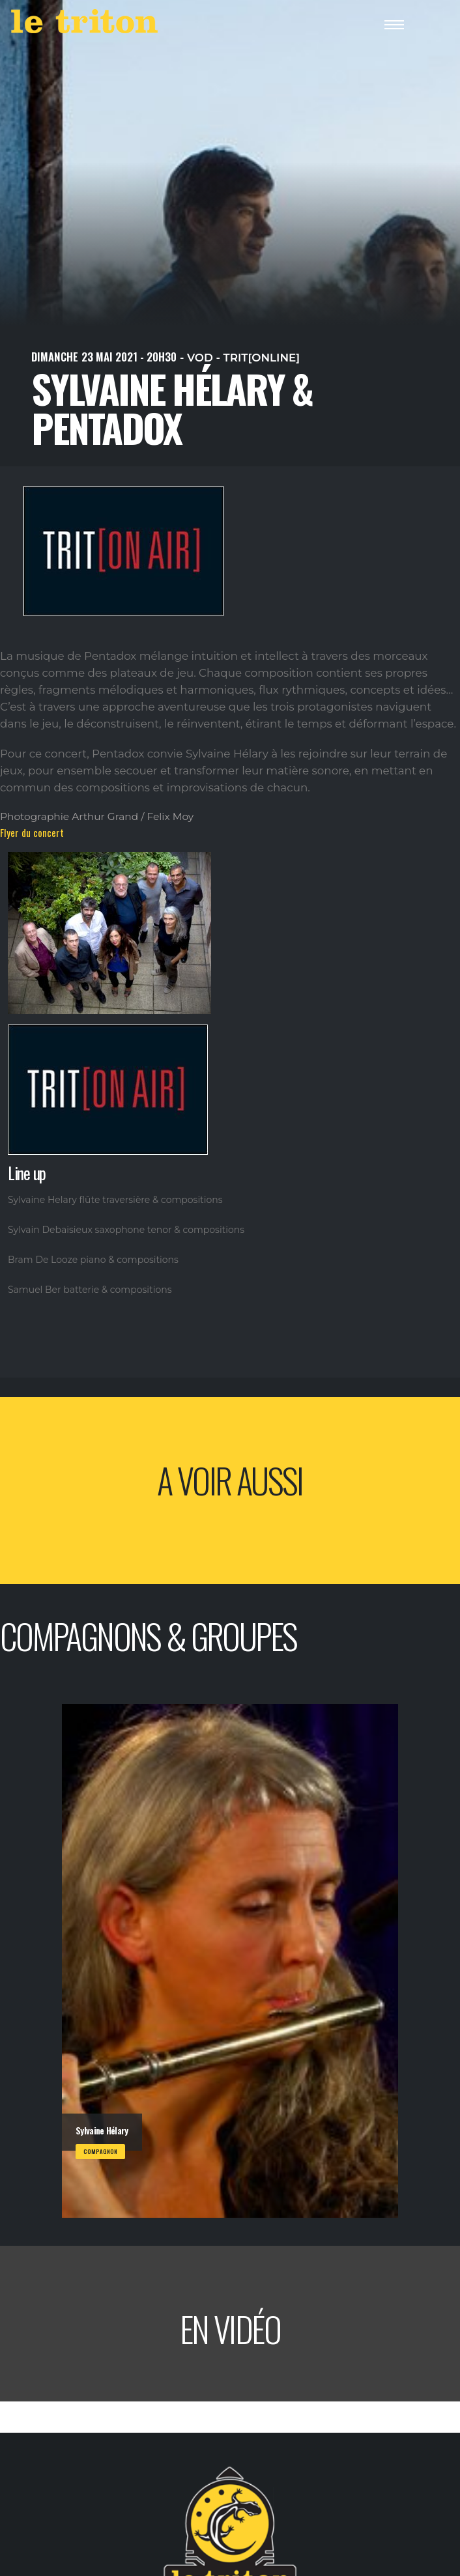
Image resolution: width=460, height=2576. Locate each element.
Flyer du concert (32, 832)
